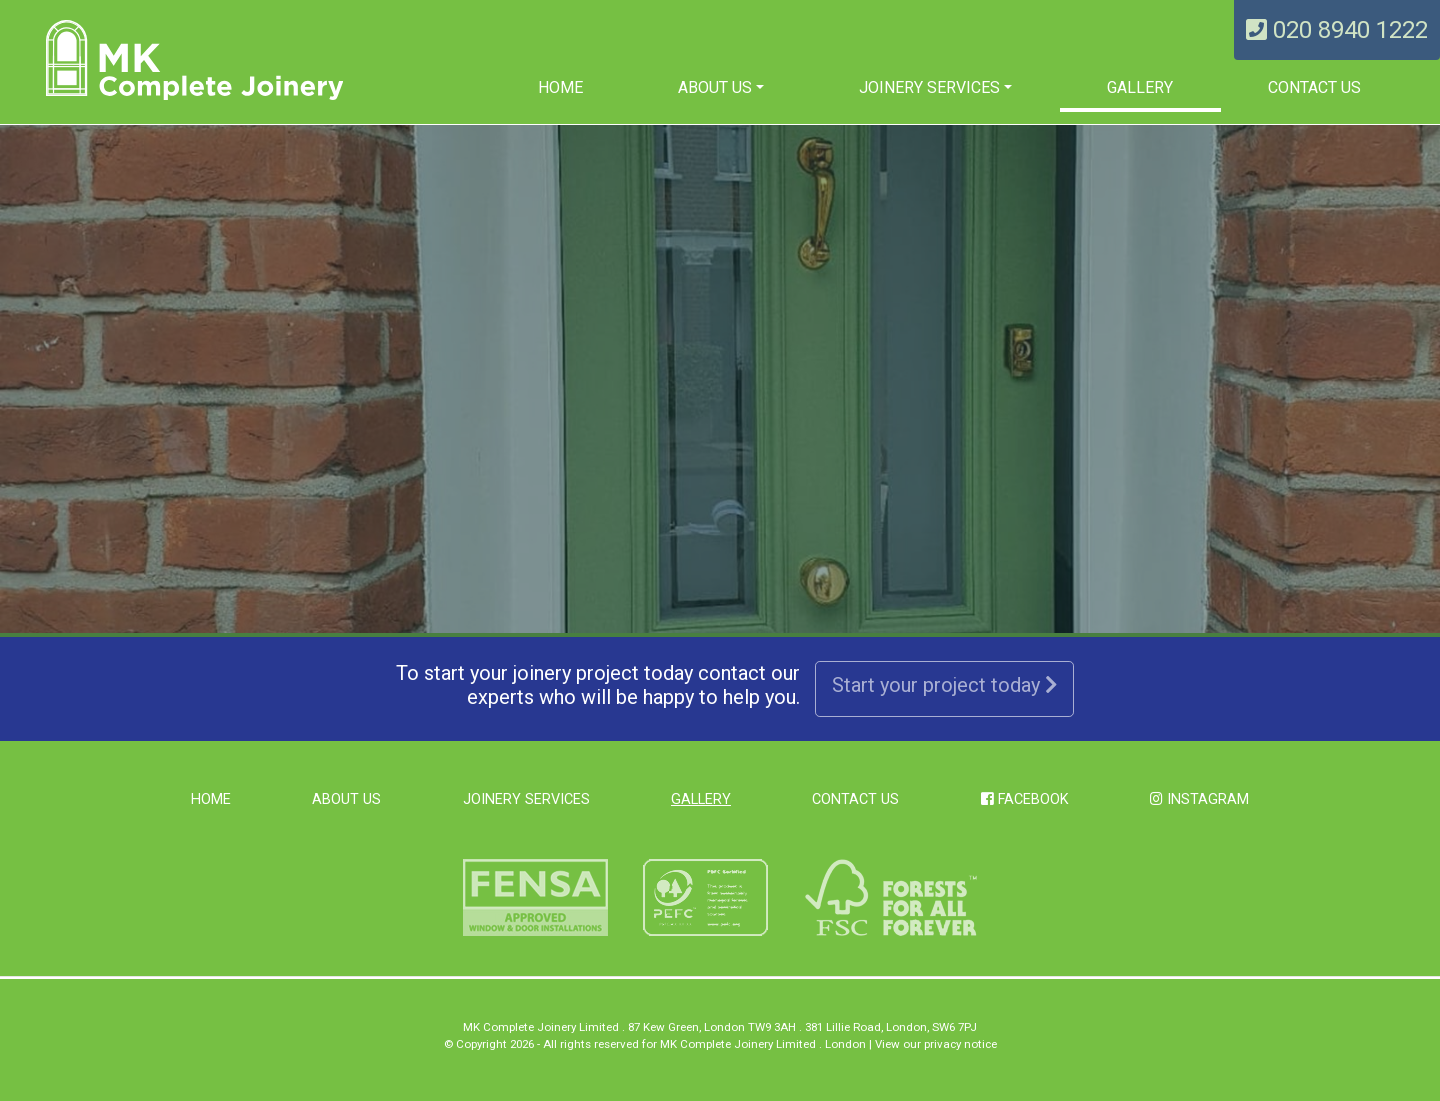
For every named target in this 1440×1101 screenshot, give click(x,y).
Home (560, 87)
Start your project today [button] (944, 685)
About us (715, 87)
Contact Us (1314, 87)
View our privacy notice (936, 1044)
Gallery (1140, 87)
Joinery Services (929, 87)
